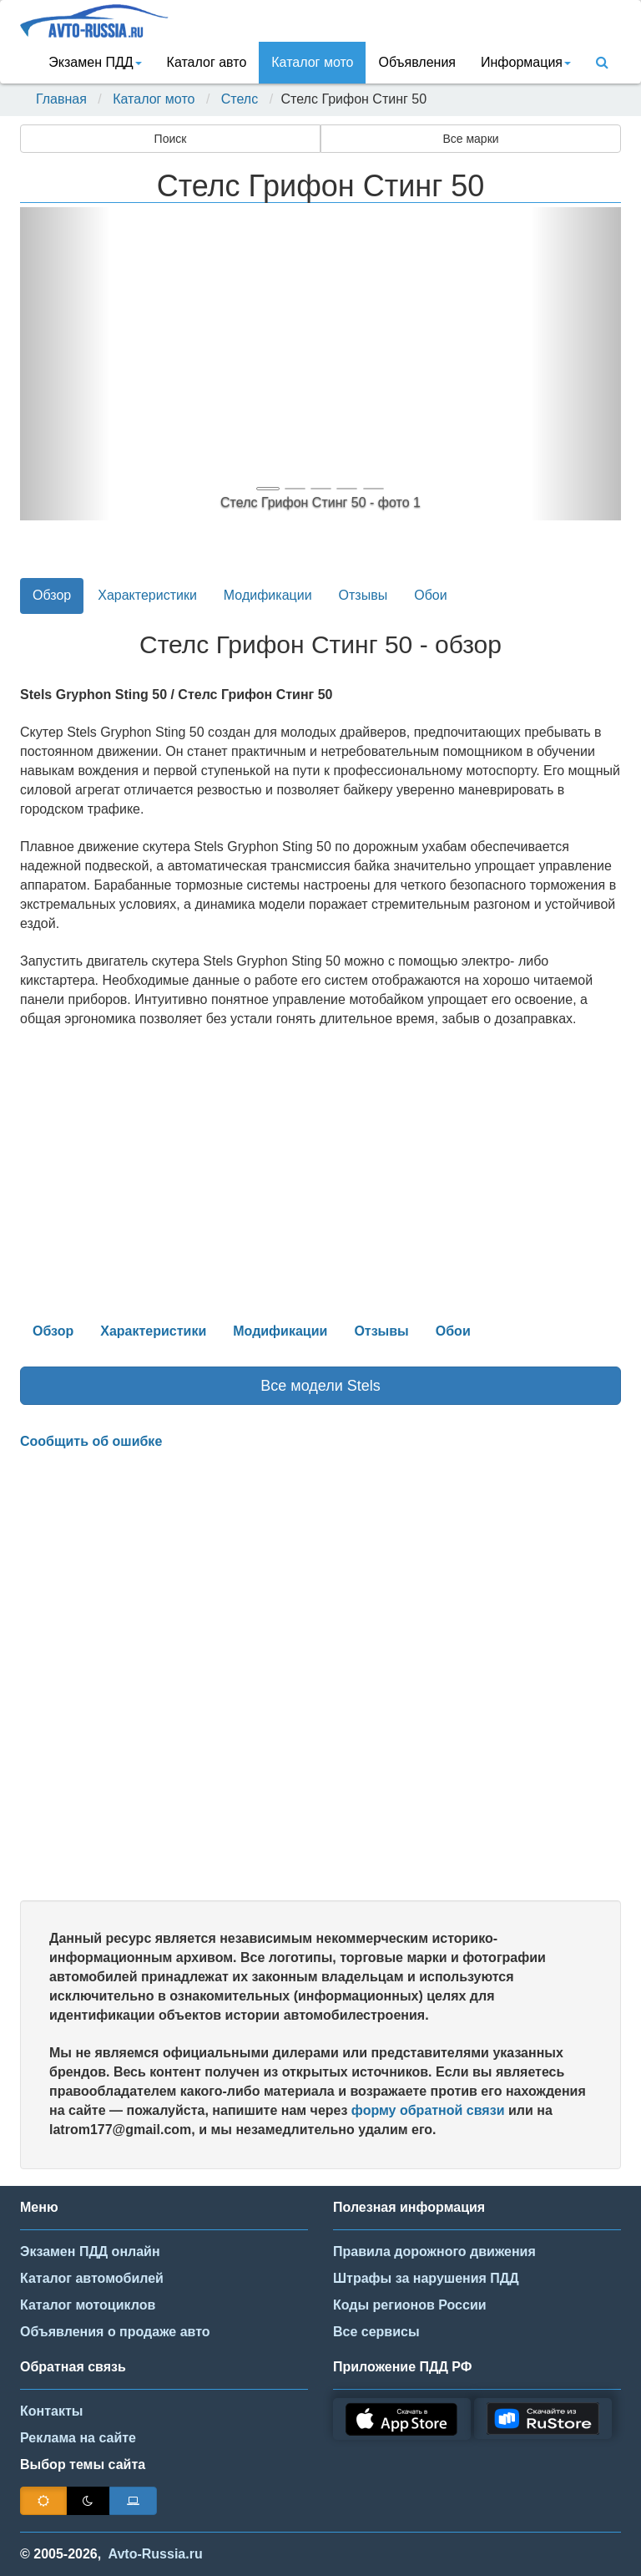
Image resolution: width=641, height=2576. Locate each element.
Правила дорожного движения (434, 2251)
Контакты (51, 2411)
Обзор (52, 595)
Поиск (170, 138)
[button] (65, 363)
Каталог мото (312, 62)
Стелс (239, 99)
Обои (430, 595)
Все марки (470, 138)
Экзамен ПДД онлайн (90, 2251)
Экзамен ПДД (94, 62)
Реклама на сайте (78, 2438)
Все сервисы (376, 2332)
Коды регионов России (410, 2305)
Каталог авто (207, 62)
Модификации (268, 595)
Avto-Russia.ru (156, 2554)
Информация (526, 62)
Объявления (417, 62)
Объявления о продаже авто (115, 2332)
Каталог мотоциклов (87, 2305)
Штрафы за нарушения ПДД (426, 2278)
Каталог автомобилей (92, 2278)
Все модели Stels (320, 1385)
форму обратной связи (428, 2110)
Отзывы (363, 595)
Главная (61, 99)
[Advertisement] (320, 1675)
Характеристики (147, 595)
